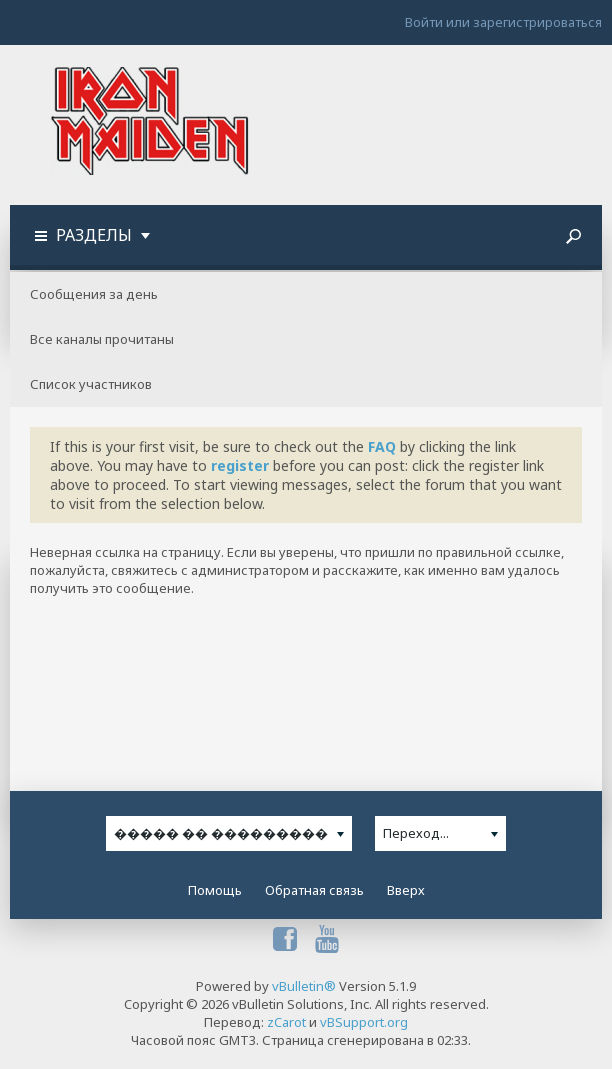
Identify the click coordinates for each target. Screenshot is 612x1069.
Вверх (406, 890)
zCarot (286, 1022)
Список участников (91, 384)
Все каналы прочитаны (102, 339)
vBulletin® (304, 986)
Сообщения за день (94, 294)
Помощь (215, 890)
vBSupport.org (364, 1022)
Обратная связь (314, 890)
